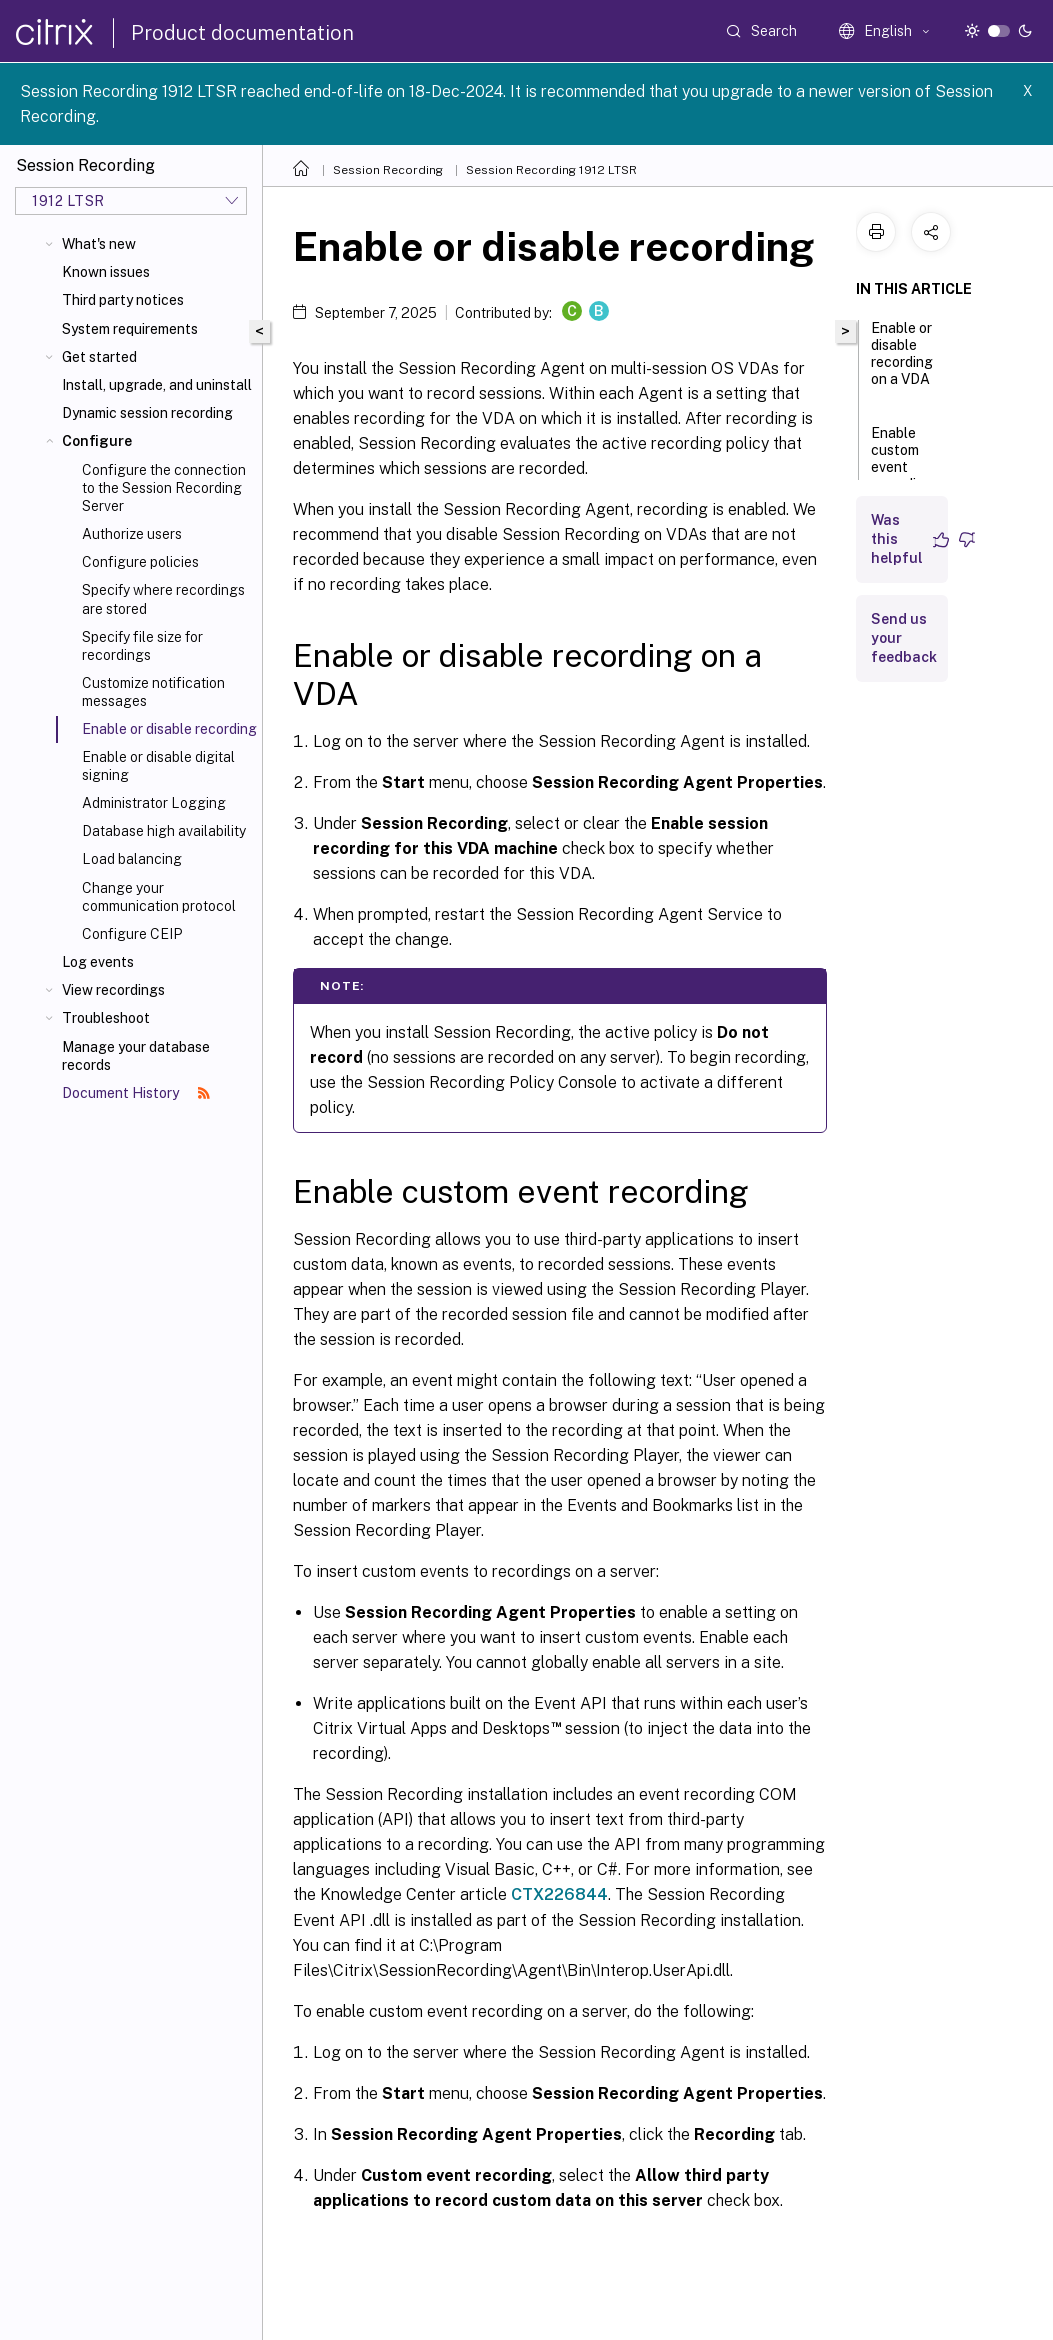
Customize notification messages (153, 692)
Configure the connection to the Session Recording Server (164, 488)
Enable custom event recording (902, 467)
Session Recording (388, 170)
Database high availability (164, 831)
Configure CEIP (132, 934)
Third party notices (123, 300)
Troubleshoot (106, 1018)
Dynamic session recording (147, 413)
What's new (99, 244)
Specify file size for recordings (142, 646)
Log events (98, 962)
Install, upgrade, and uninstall (157, 385)
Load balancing (132, 859)
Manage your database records (136, 1056)
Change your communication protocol (159, 897)
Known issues (106, 272)
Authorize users (132, 534)
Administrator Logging (154, 803)
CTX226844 (559, 1894)
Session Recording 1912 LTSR (551, 170)
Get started (99, 357)
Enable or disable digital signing (158, 766)
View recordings (113, 990)
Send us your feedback (904, 638)
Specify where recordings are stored (163, 599)
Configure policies (140, 562)
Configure (97, 441)
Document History (136, 1093)
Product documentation (242, 33)
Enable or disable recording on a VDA (902, 362)
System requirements (130, 329)
